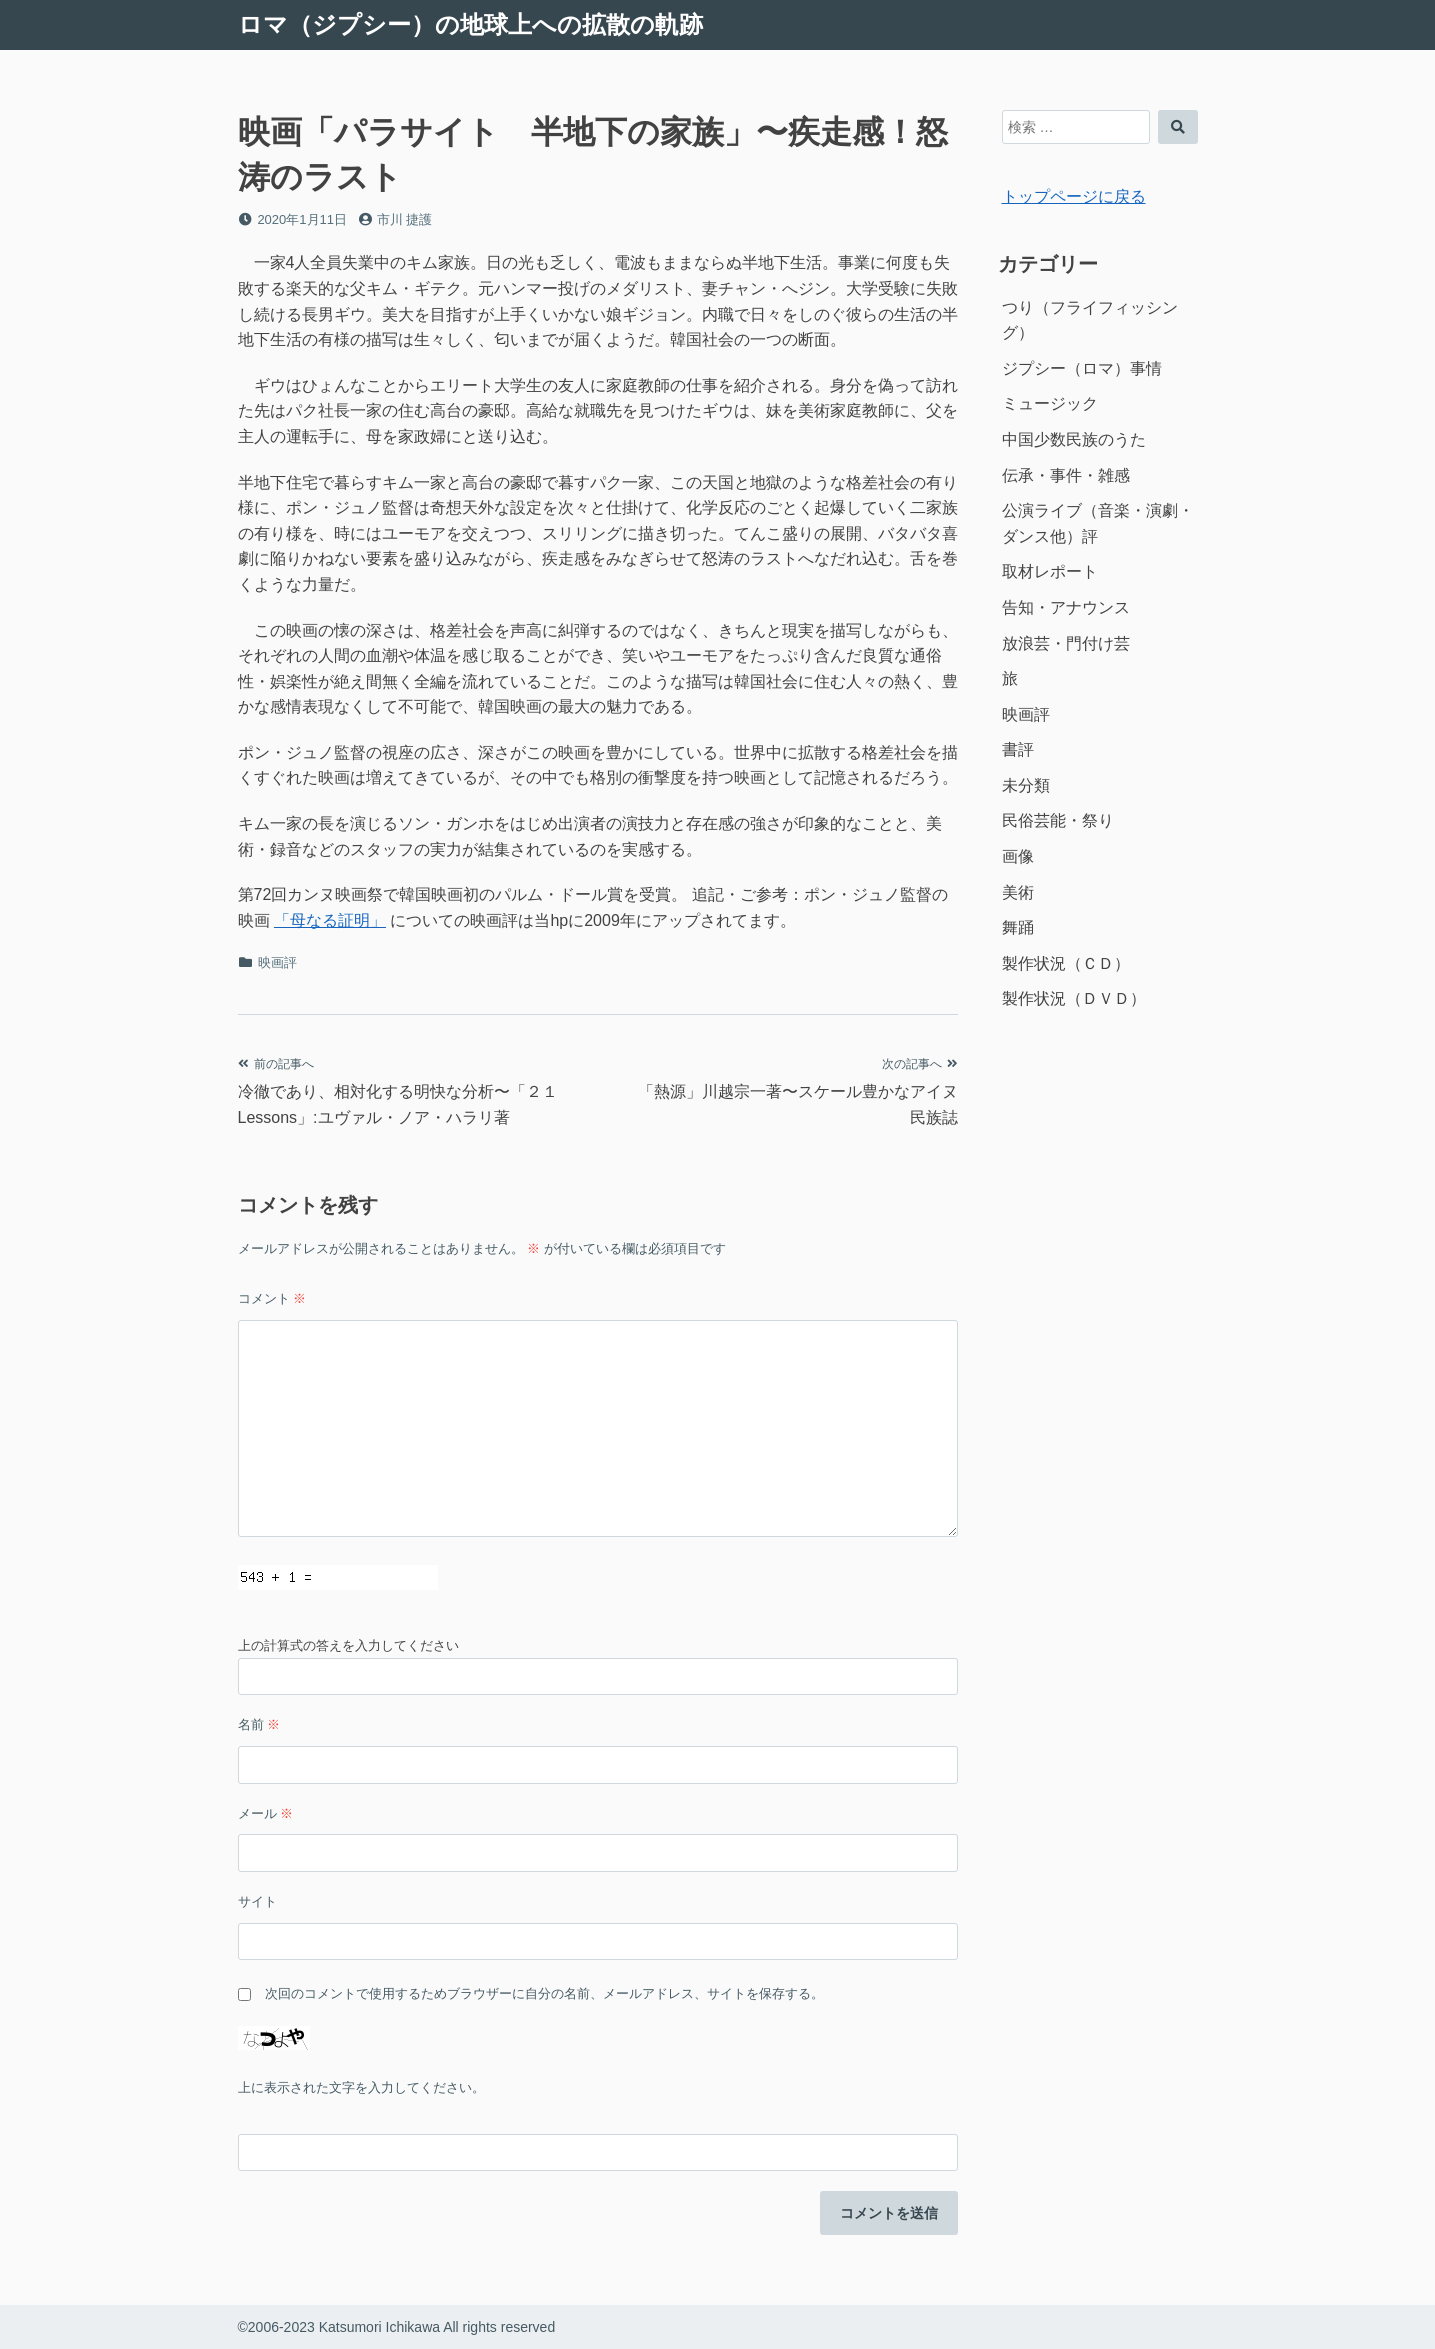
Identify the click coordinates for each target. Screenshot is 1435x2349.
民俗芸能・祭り (1058, 820)
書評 (1018, 749)
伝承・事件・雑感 (1066, 475)
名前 (259, 1724)
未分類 (1026, 785)
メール (266, 1813)
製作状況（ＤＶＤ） (1074, 998)
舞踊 (1018, 927)
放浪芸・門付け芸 (1066, 643)
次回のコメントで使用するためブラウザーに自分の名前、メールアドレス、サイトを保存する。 (544, 1993)
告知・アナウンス (1066, 607)
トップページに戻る (1074, 196)
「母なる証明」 (330, 920)
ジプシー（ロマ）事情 (1082, 368)
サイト (257, 1901)
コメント (272, 1298)
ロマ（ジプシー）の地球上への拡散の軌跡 (470, 24)
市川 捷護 (405, 219)
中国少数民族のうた (1074, 439)
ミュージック (1050, 403)
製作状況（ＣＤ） (1066, 963)
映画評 (277, 962)
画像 (1018, 856)
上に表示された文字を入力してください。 (361, 2087)
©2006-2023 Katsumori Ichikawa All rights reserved (397, 2327)
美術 (1018, 892)
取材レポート (1050, 571)
